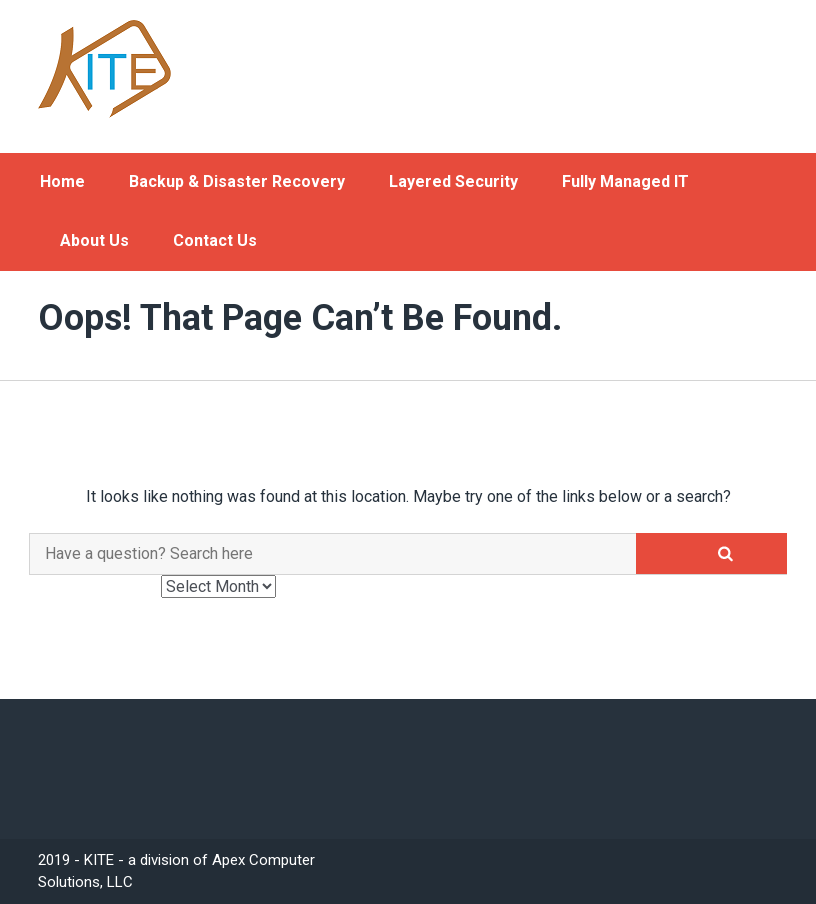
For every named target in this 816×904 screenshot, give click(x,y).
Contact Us (215, 240)
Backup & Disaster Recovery (237, 181)
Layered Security (453, 181)
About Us (94, 240)
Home (62, 181)
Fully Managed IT (625, 181)
